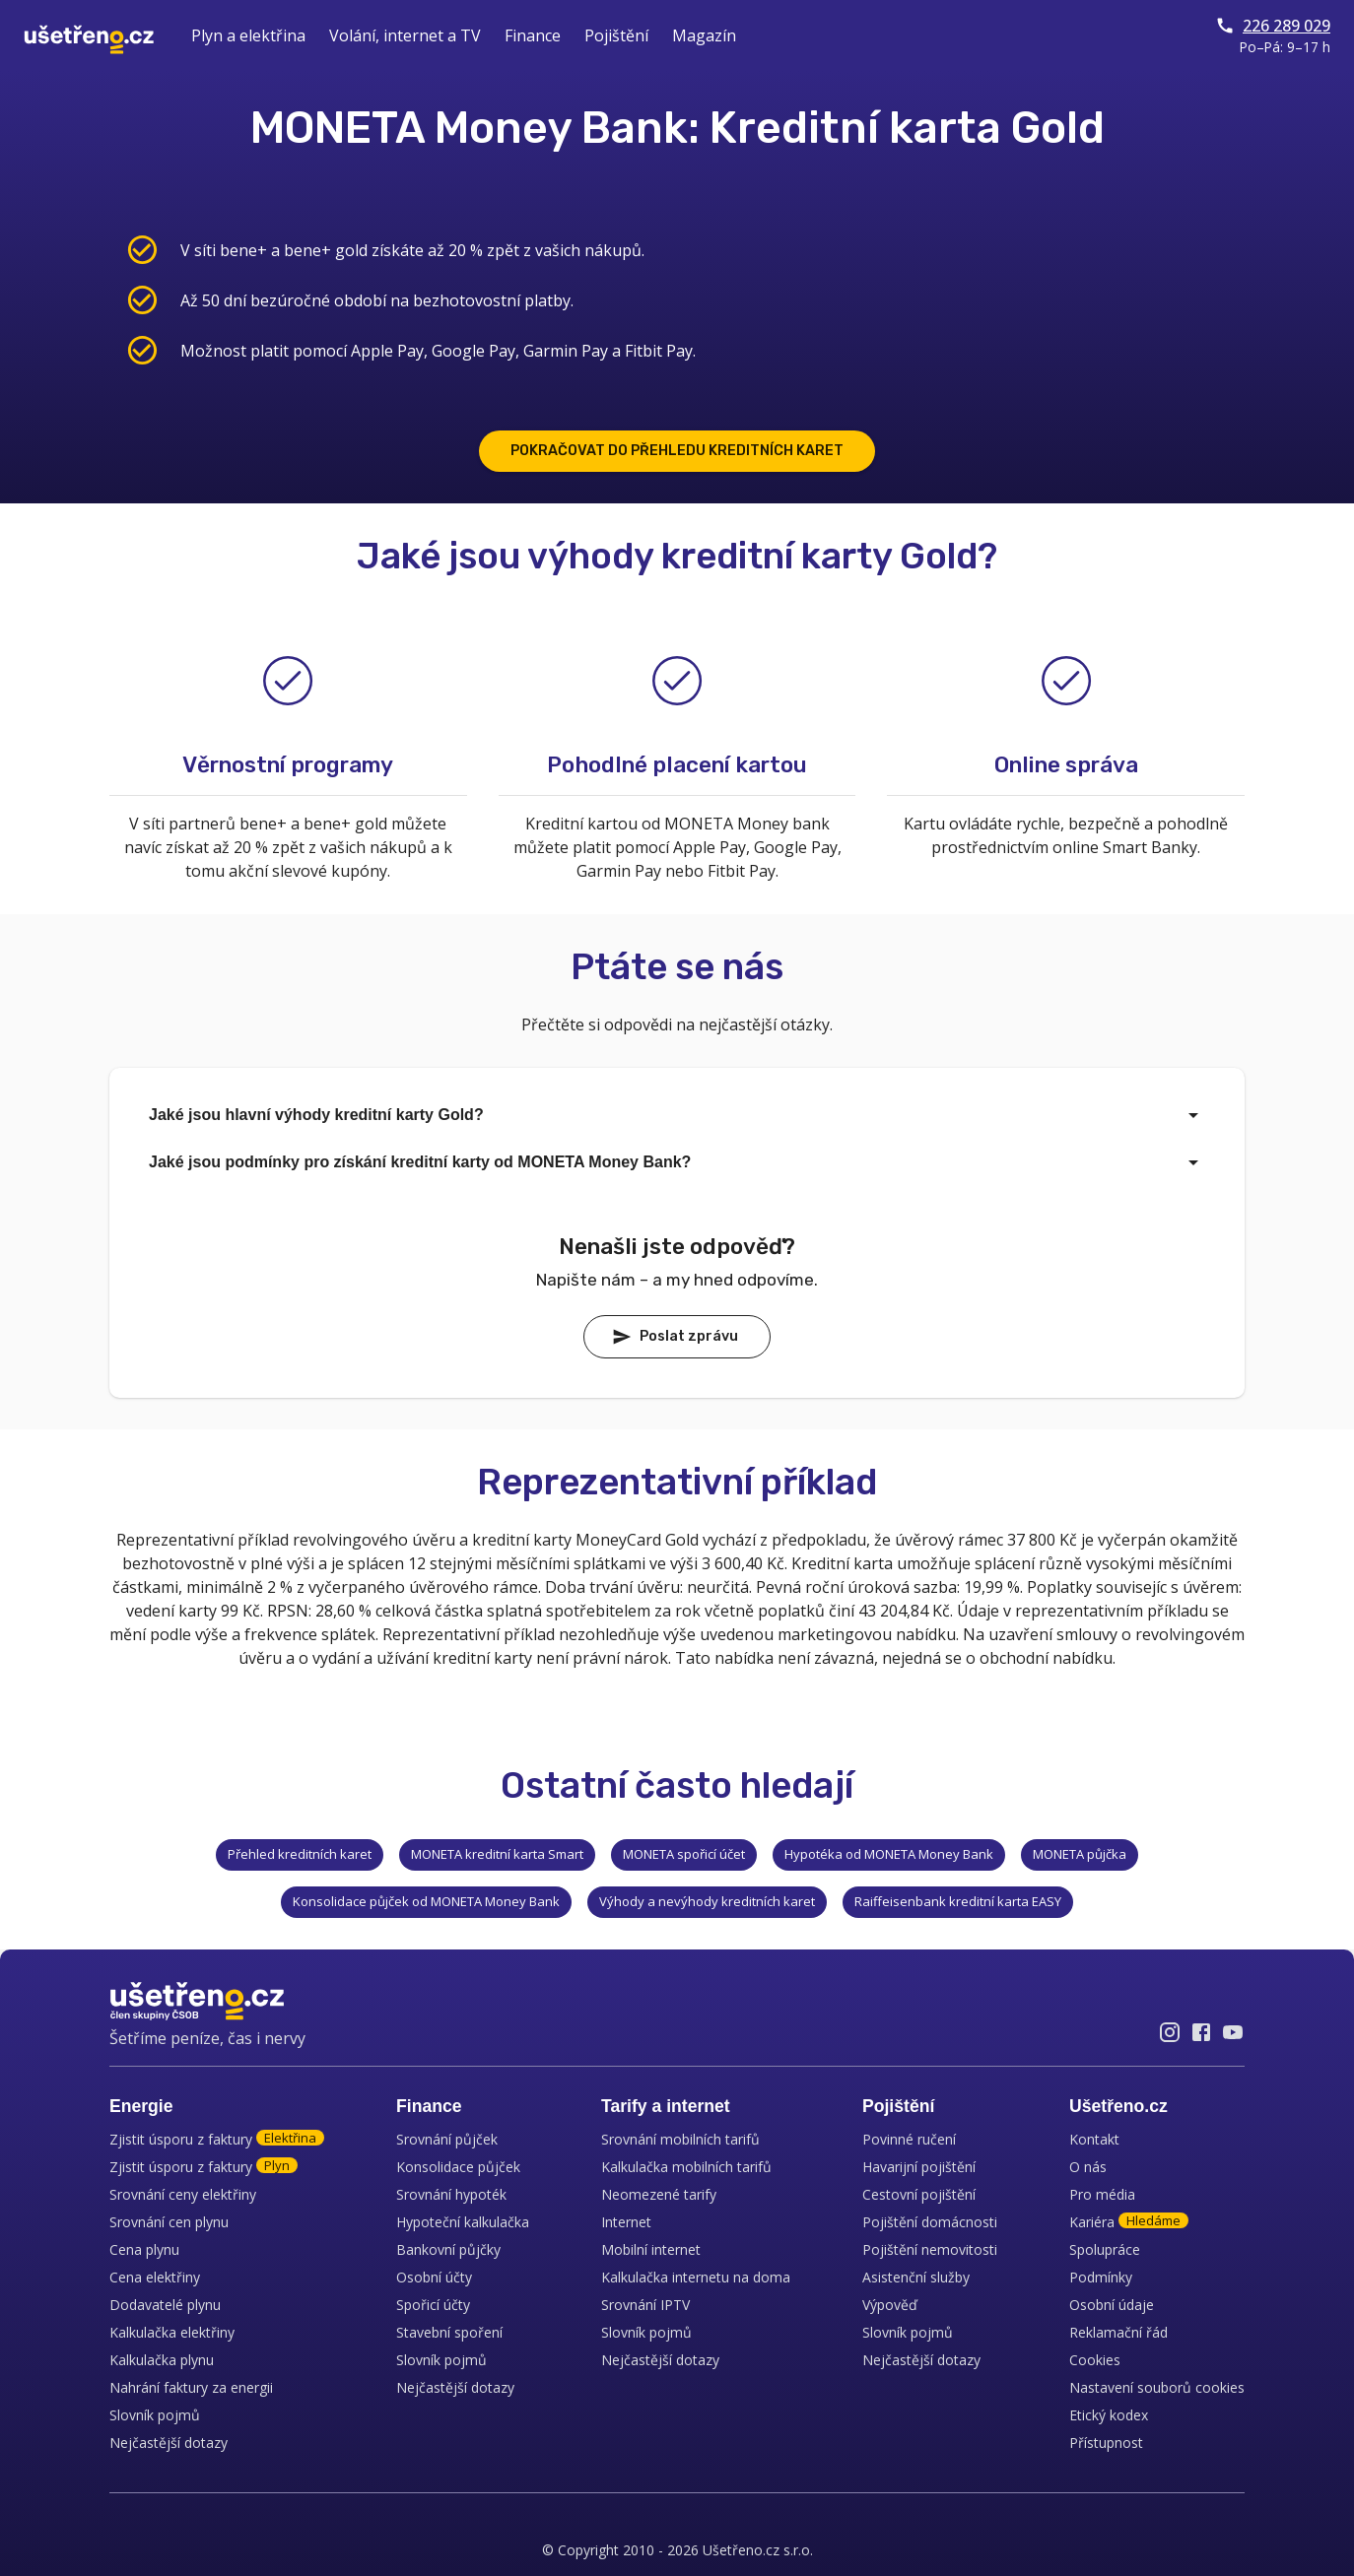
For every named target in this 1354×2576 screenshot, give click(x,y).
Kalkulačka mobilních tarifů (686, 2166)
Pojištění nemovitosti (929, 2249)
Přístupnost (1106, 2442)
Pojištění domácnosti (929, 2222)
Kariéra (1128, 2222)
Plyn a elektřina (248, 35)
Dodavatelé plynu (165, 2304)
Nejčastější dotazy (168, 2442)
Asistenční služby (916, 2277)
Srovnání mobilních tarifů (680, 2139)
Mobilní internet (651, 2249)
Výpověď (889, 2304)
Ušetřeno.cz (1118, 2106)
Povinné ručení (909, 2139)
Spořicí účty (433, 2304)
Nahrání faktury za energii (191, 2387)
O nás (1088, 2166)
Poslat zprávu (675, 1337)
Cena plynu (144, 2249)
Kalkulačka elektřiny (172, 2332)
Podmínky (1100, 2277)
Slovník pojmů (154, 2415)
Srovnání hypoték (451, 2194)
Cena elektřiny (154, 2277)
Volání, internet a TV (405, 35)
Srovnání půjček (447, 2139)
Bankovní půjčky (448, 2249)
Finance (533, 35)
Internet (626, 2222)
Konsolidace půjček (458, 2166)
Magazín (704, 35)
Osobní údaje (1111, 2304)
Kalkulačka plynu (161, 2359)
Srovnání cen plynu (169, 2222)
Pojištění (616, 35)
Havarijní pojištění (919, 2166)
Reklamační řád (1118, 2332)
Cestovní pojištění (919, 2194)
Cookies (1094, 2359)
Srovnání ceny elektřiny (182, 2194)
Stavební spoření (449, 2332)
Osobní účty (434, 2277)
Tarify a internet (665, 2106)
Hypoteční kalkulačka (462, 2222)
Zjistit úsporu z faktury (216, 2139)
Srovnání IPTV (645, 2304)
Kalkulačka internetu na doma (695, 2277)
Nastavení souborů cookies (1157, 2387)
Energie (141, 2106)
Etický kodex (1108, 2415)
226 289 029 (1272, 25)
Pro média (1102, 2194)
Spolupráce (1104, 2249)
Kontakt (1094, 2139)
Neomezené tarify (658, 2194)
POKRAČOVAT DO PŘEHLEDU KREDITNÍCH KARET (677, 450)
